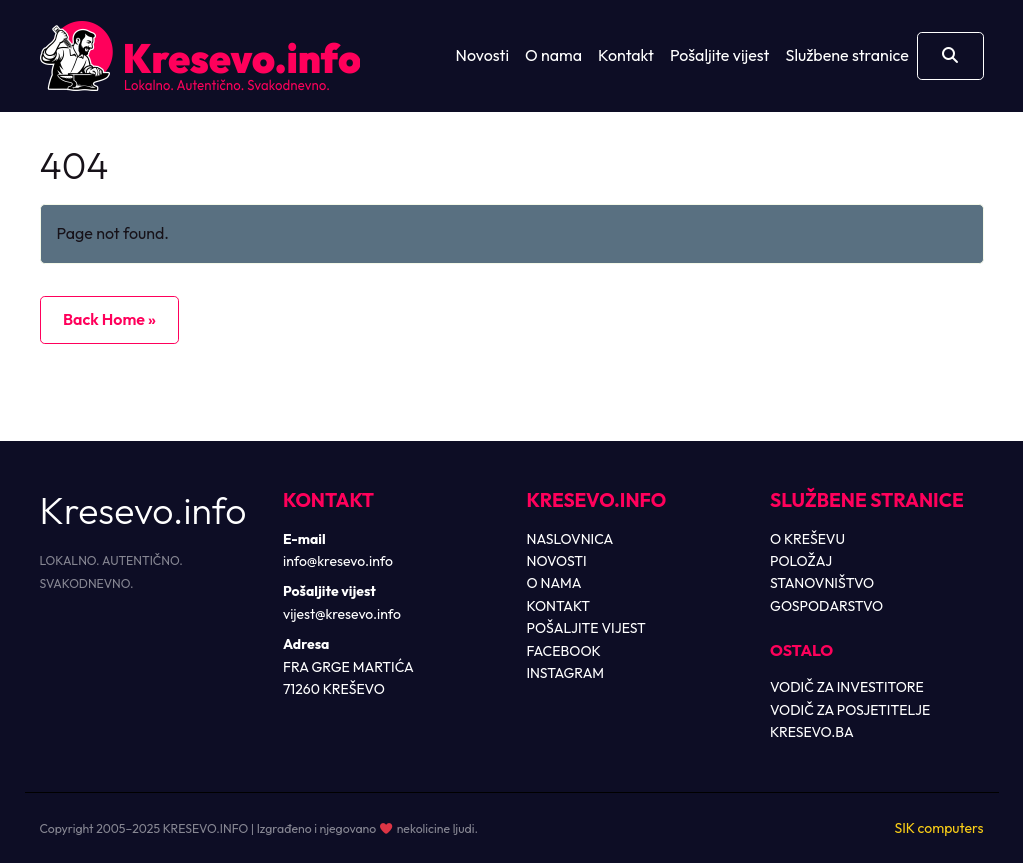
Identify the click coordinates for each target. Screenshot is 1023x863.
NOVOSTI (557, 561)
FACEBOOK (564, 651)
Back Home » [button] (109, 319)
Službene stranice (847, 55)
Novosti (482, 55)
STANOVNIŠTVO (822, 583)
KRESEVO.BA (812, 732)
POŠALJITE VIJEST (586, 628)
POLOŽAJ (801, 561)
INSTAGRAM (566, 673)
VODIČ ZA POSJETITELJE (850, 710)
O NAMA (554, 583)
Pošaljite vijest (720, 55)
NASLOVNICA (570, 539)
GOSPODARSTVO (826, 606)
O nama (553, 55)
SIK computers (938, 828)
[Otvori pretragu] (950, 56)
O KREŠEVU (807, 539)
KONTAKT (559, 606)
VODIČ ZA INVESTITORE (847, 687)
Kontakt (626, 55)
